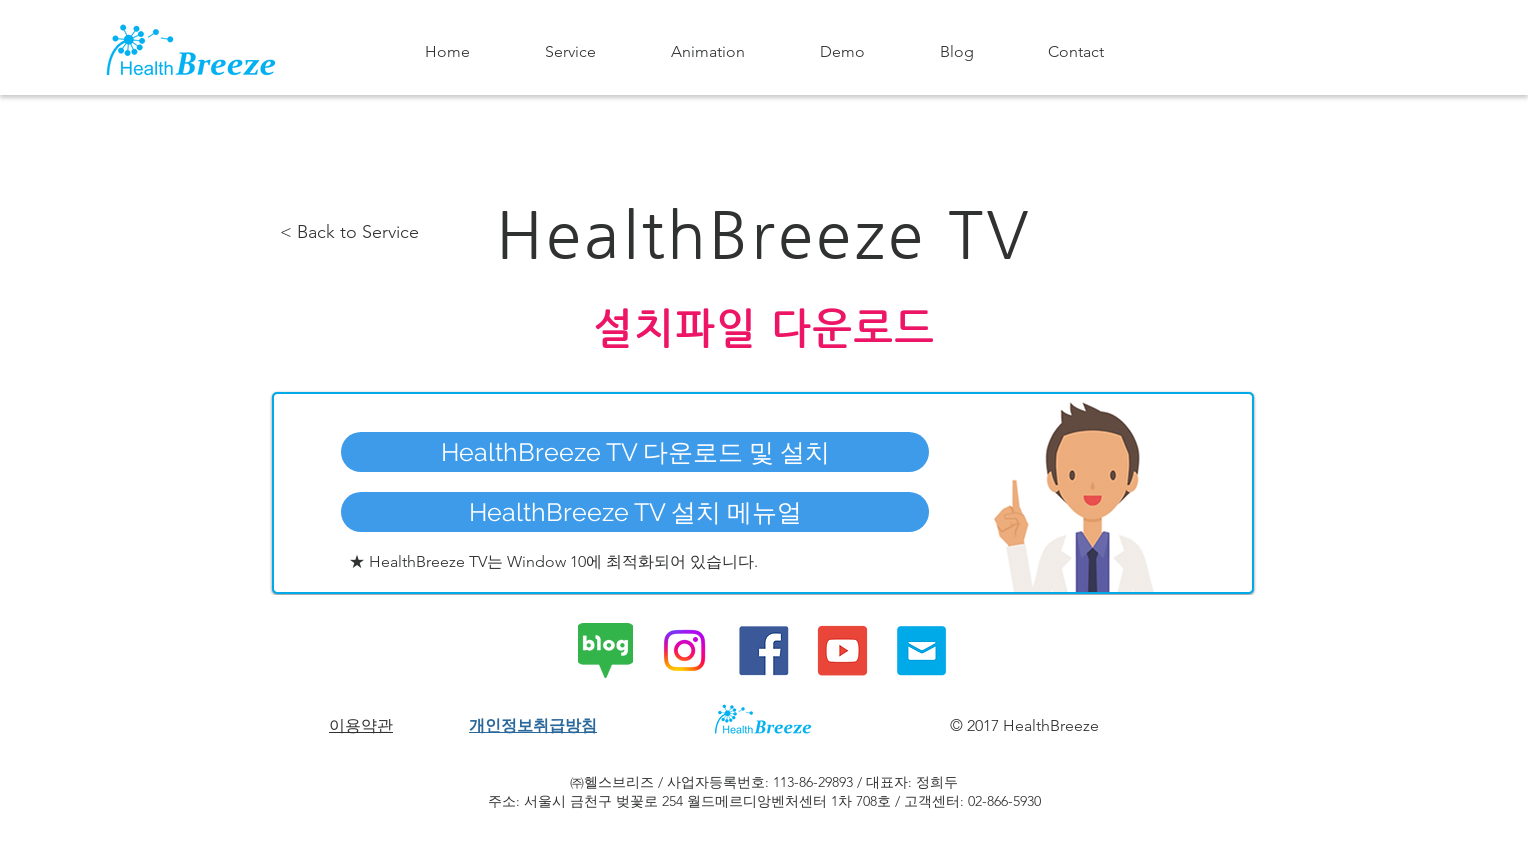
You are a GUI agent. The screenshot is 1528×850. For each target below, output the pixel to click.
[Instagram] (684, 650)
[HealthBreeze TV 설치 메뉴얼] (635, 512)
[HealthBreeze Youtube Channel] (842, 650)
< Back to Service (349, 232)
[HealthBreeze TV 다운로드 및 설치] (635, 452)
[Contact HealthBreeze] (921, 650)
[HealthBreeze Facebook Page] (763, 650)
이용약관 (361, 725)
